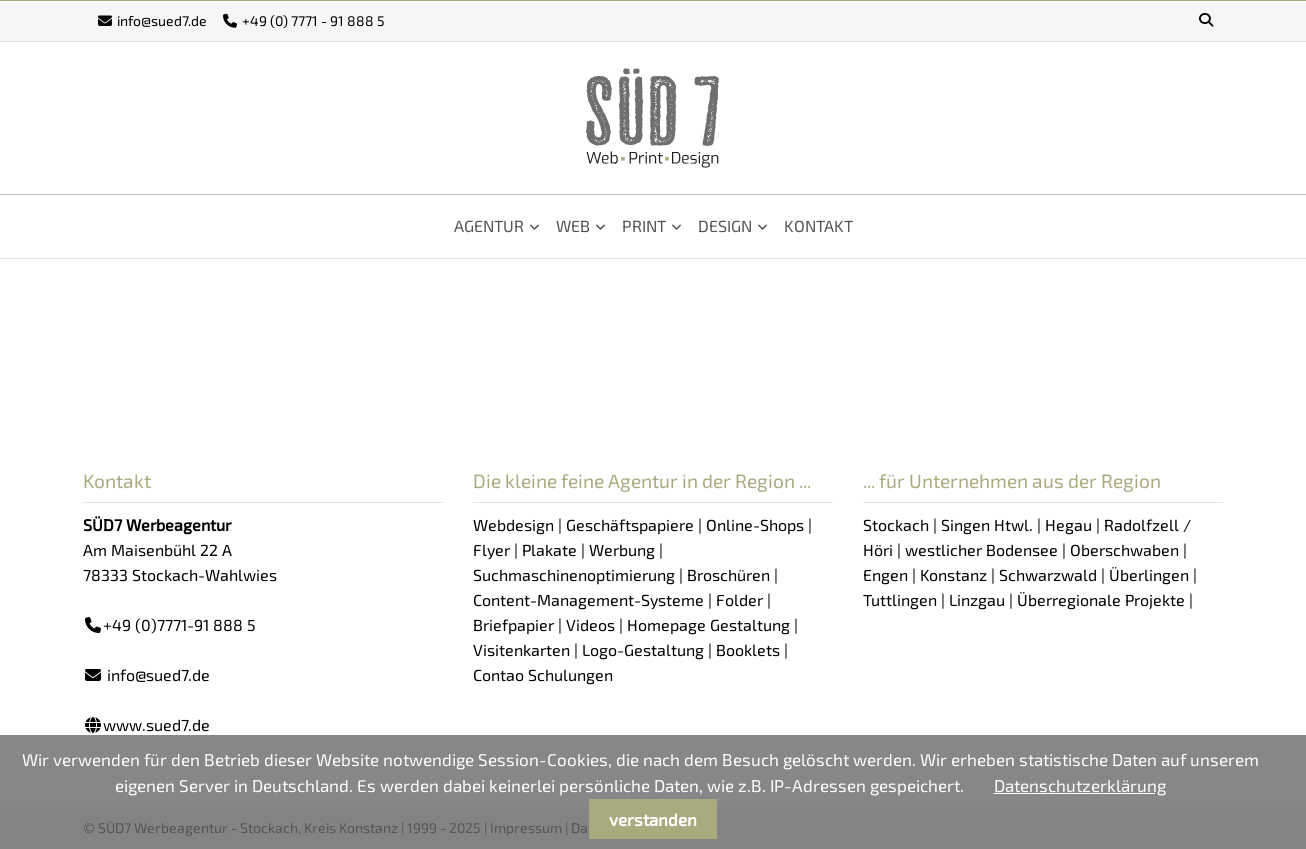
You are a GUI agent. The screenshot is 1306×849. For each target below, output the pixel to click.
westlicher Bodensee (981, 549)
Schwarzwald (1048, 574)
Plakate (549, 549)
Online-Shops (755, 524)
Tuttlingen (900, 599)
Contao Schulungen (543, 674)
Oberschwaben (1124, 549)
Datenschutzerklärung (1080, 785)
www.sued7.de (156, 724)
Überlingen (1149, 574)
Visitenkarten (521, 649)
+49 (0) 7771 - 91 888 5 (313, 20)
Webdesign (513, 524)
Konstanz (953, 574)
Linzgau (977, 599)
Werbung (622, 549)
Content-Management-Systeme (588, 599)
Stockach (896, 524)
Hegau (1068, 524)
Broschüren (728, 574)
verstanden (653, 819)
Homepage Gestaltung (708, 624)
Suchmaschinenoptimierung (574, 574)
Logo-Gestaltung (643, 649)
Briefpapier (513, 624)
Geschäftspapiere (630, 524)
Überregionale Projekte (1101, 599)
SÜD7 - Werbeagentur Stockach (653, 118)
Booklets (748, 649)
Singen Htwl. (987, 524)
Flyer (491, 549)
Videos (590, 624)
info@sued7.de (162, 20)
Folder (739, 599)
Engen (885, 574)
